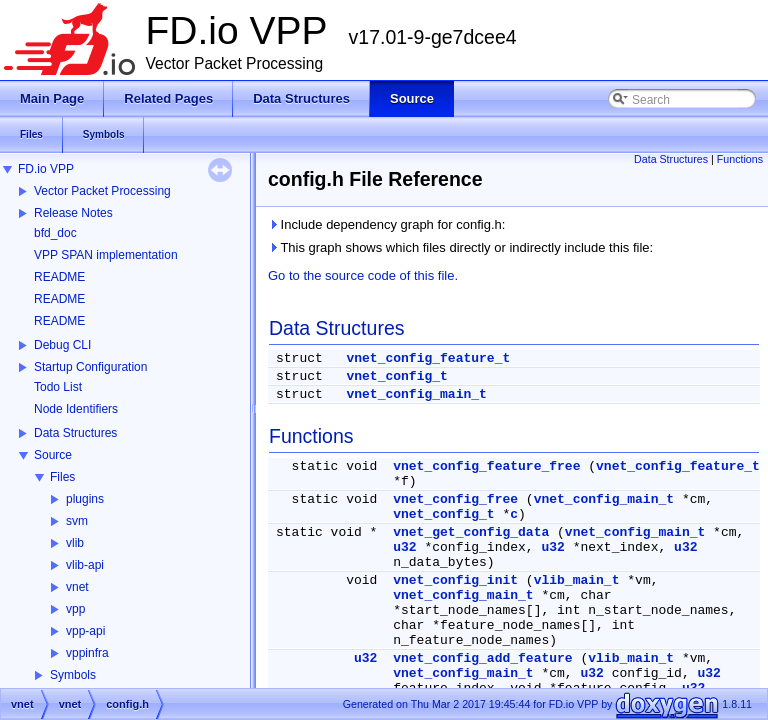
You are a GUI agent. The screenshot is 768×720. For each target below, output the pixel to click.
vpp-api (85, 631)
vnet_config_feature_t (428, 358)
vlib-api (85, 565)
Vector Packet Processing (102, 191)
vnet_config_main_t (416, 394)
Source (53, 455)
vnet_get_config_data (471, 532)
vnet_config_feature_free (486, 466)
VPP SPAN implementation (106, 255)
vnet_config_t (396, 376)
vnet (77, 587)
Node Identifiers (76, 409)
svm (77, 521)
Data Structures (75, 433)
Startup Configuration (90, 367)
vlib (75, 543)
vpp (75, 609)
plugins (85, 499)
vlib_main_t (577, 580)
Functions (740, 159)
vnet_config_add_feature (482, 658)
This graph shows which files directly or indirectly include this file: (460, 247)
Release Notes (73, 213)
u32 (404, 547)
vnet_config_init (455, 580)
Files (62, 477)
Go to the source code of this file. (363, 275)
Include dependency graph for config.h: (386, 224)
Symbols (73, 675)
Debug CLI (62, 345)
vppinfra (87, 653)
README (59, 277)
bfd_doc (55, 233)
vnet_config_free (455, 499)
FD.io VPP (46, 169)
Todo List (58, 387)
